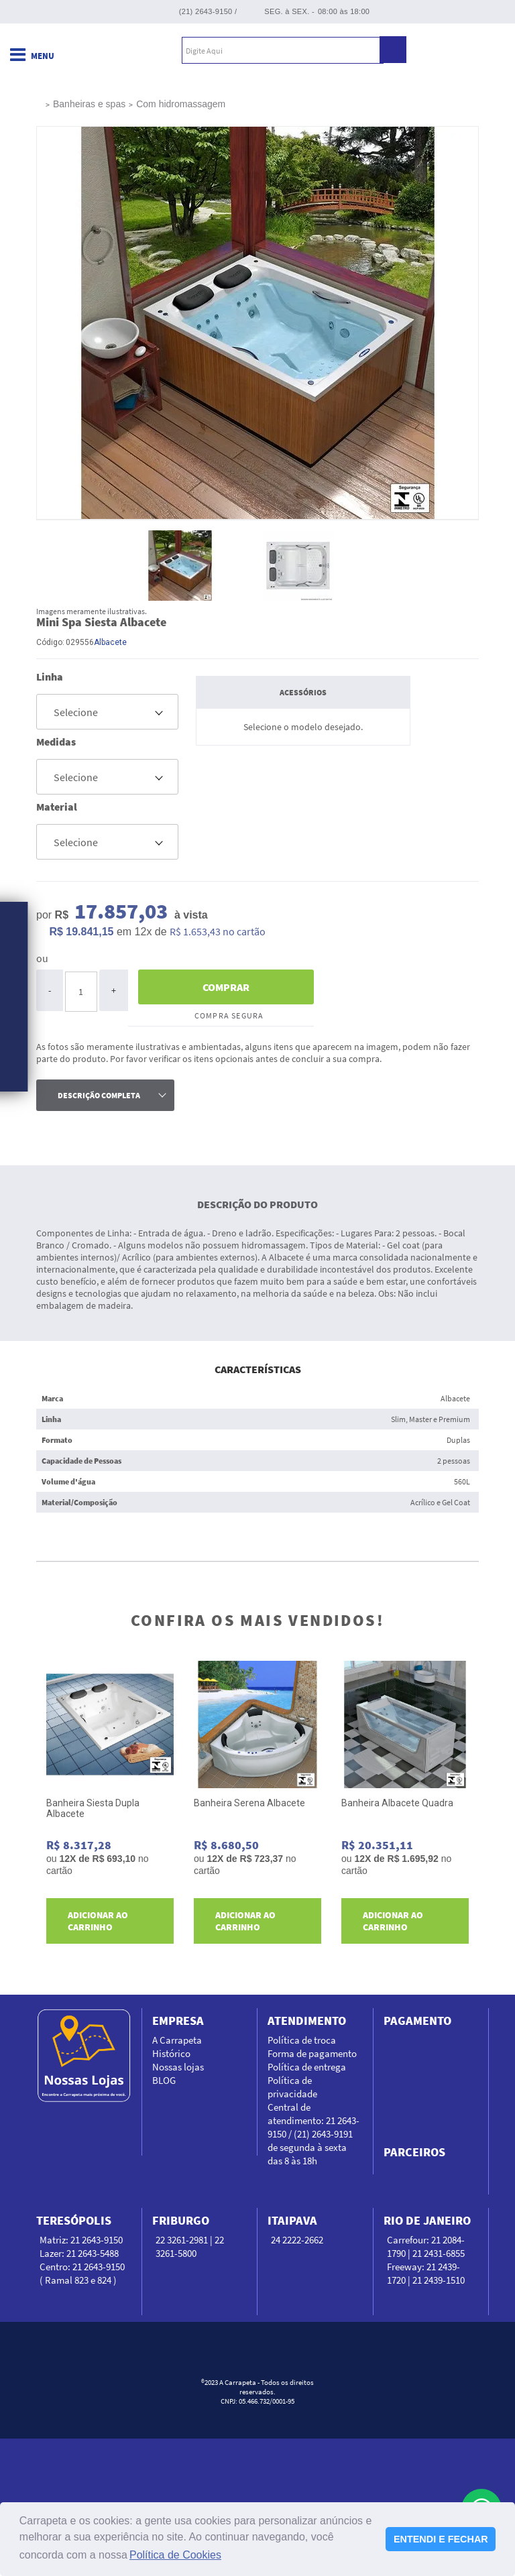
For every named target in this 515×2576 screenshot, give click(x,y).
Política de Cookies (175, 2555)
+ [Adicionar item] (113, 990)
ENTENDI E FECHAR (441, 2539)
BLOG (164, 2080)
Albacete (110, 642)
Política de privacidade (292, 2087)
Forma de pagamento (312, 2053)
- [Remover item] (49, 990)
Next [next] (474, 1808)
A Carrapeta (177, 2040)
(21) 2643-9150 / (208, 11)
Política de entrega (307, 2066)
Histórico (171, 2053)
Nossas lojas (178, 2066)
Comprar (226, 987)
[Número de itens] (81, 992)
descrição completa (99, 1095)
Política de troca (302, 2040)
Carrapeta (86, 50)
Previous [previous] (41, 1808)
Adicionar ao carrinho (98, 1921)
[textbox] (283, 50)
